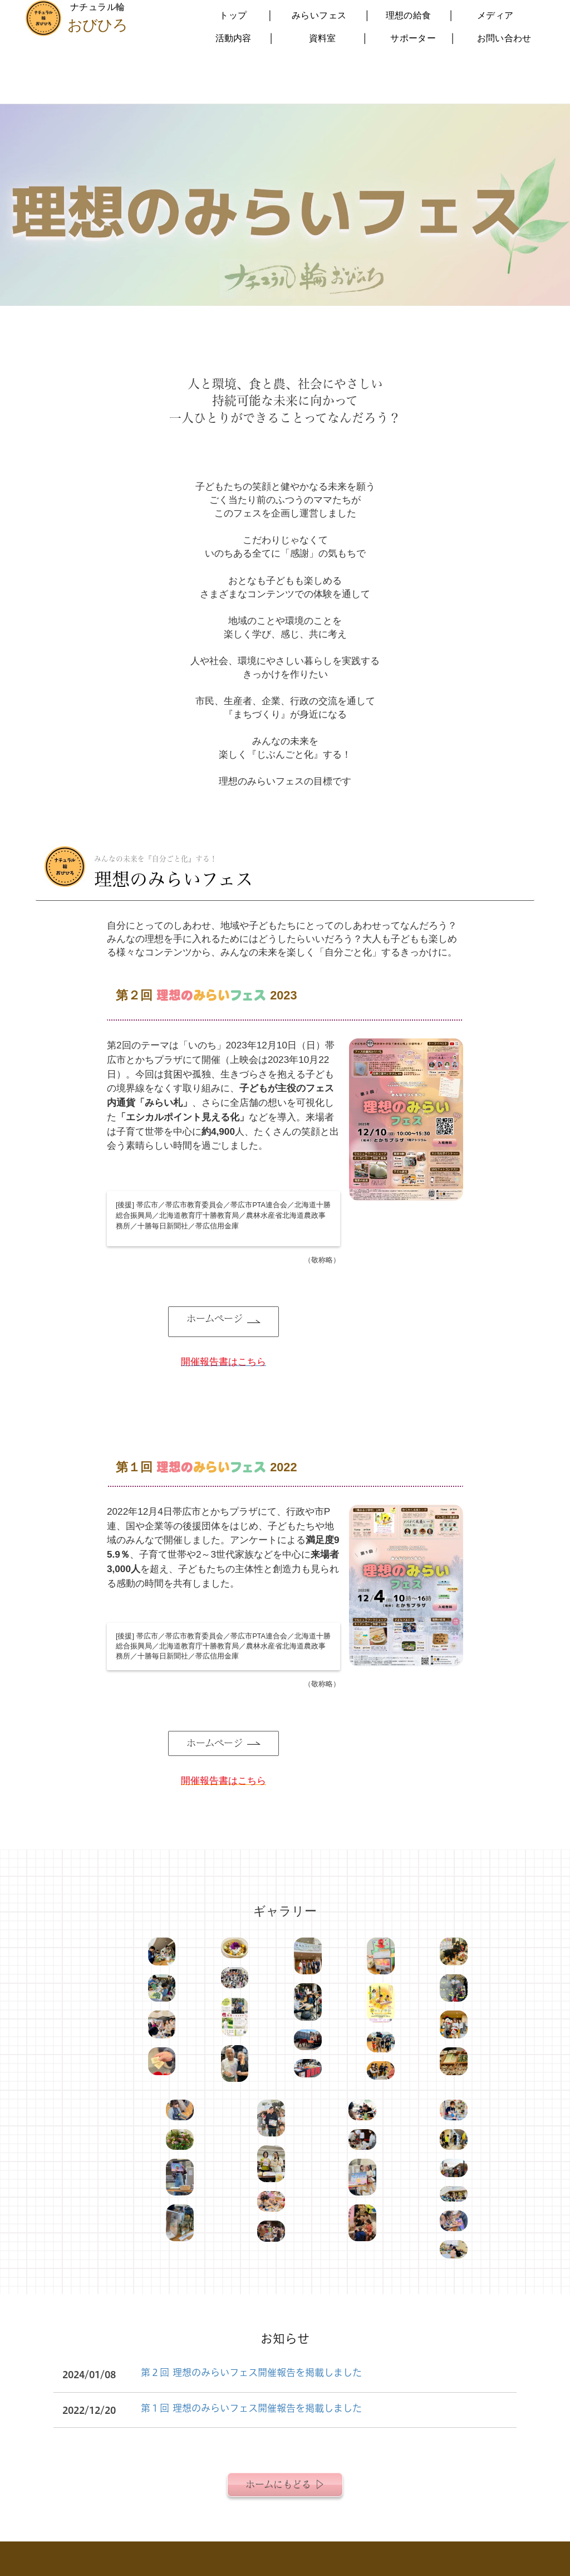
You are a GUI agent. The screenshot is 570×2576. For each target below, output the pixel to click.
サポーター (413, 38)
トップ (233, 15)
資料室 (322, 38)
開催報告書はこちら (223, 1780)
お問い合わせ (504, 38)
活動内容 (233, 38)
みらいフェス (319, 15)
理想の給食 (408, 15)
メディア (495, 15)
